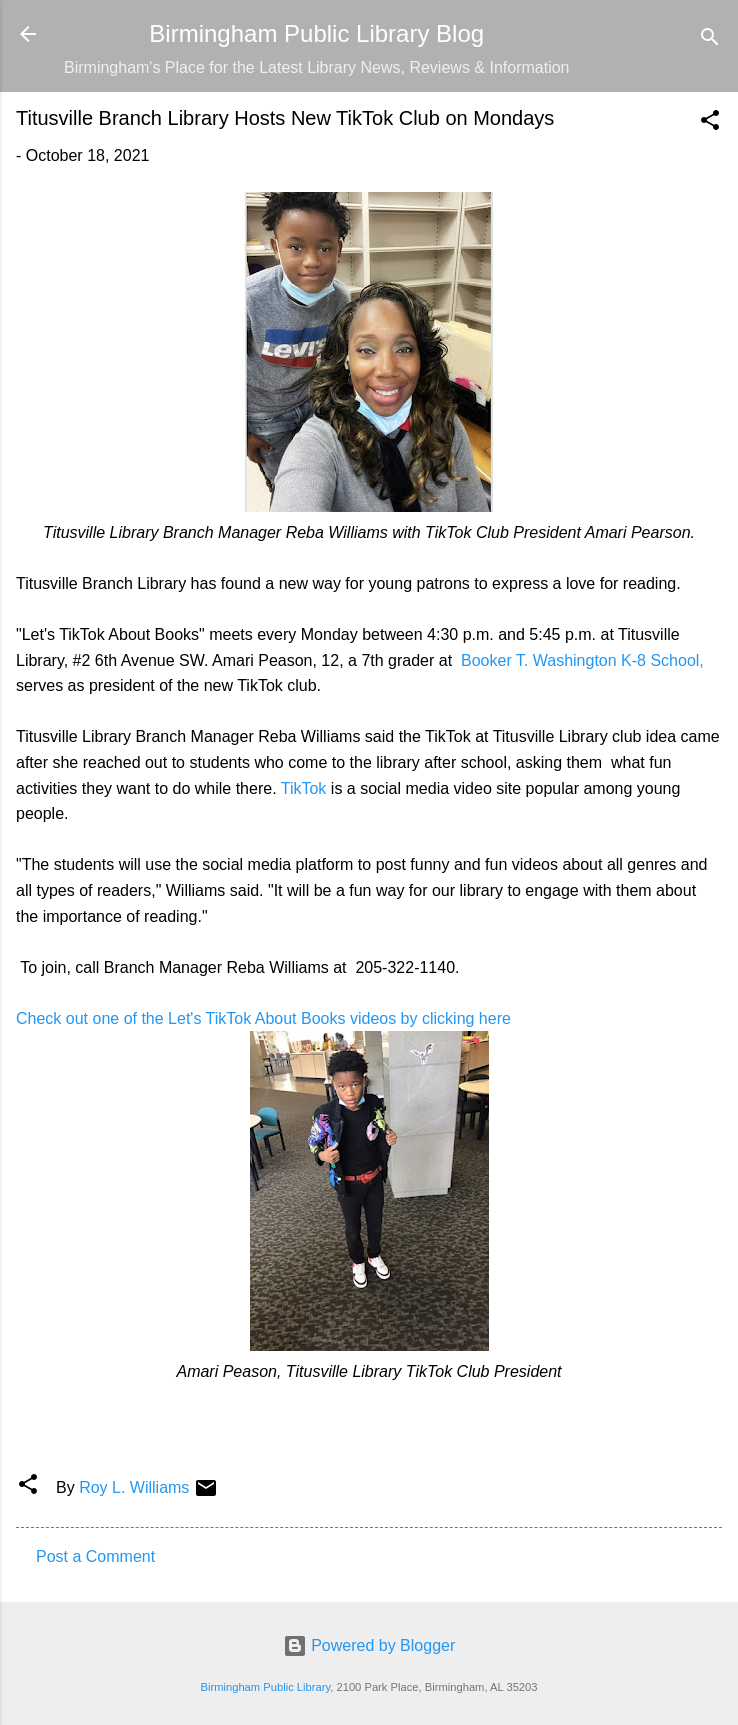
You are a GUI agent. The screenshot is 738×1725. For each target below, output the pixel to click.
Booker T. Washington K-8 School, (580, 660)
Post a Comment (95, 1556)
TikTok (304, 788)
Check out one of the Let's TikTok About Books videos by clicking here (265, 1018)
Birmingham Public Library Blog (316, 33)
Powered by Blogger (369, 1645)
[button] (710, 123)
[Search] (710, 40)
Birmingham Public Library (265, 1687)
